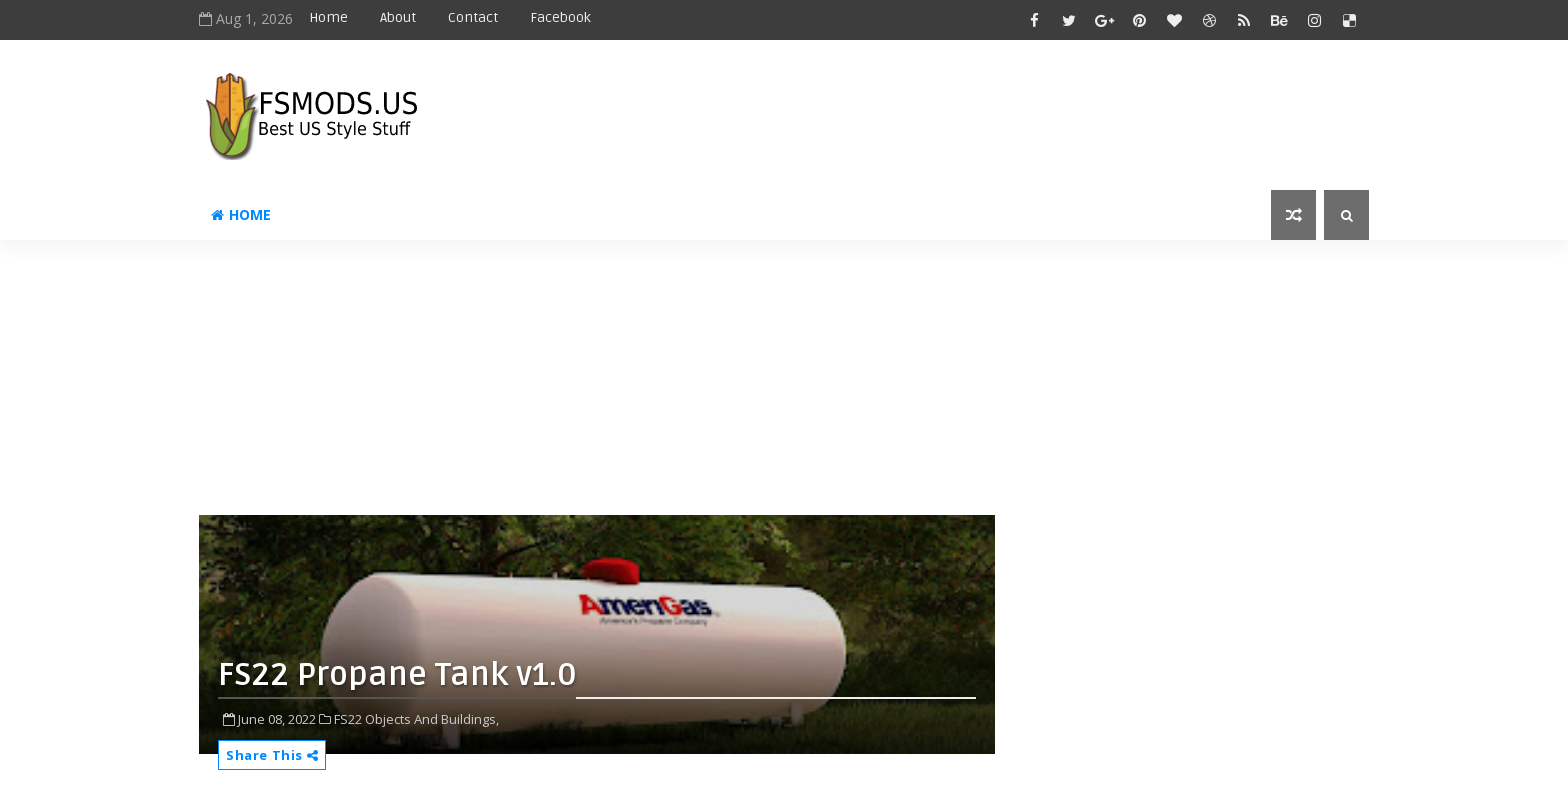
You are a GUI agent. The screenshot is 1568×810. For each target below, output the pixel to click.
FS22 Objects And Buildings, (416, 719)
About (398, 17)
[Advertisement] (684, 385)
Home (328, 17)
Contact (473, 17)
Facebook (560, 17)
